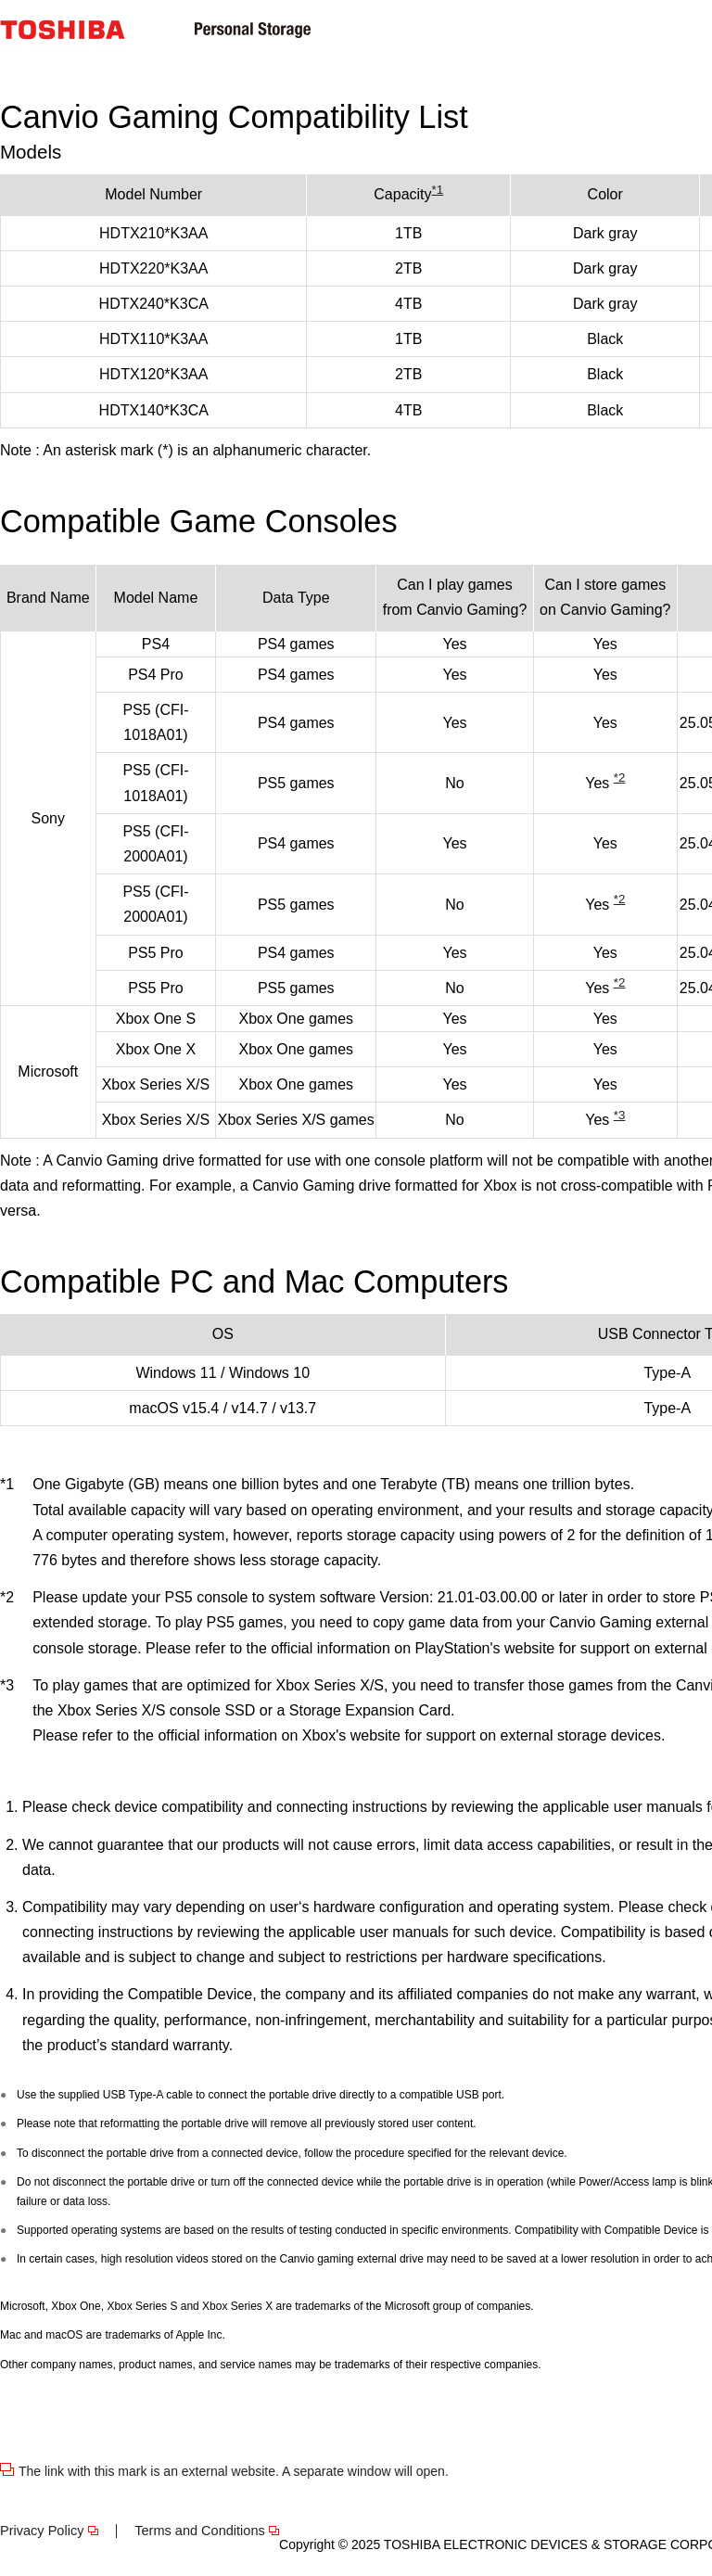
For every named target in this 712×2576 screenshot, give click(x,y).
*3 (620, 1115)
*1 (438, 190)
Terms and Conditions (199, 2531)
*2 (620, 777)
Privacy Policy (41, 2531)
